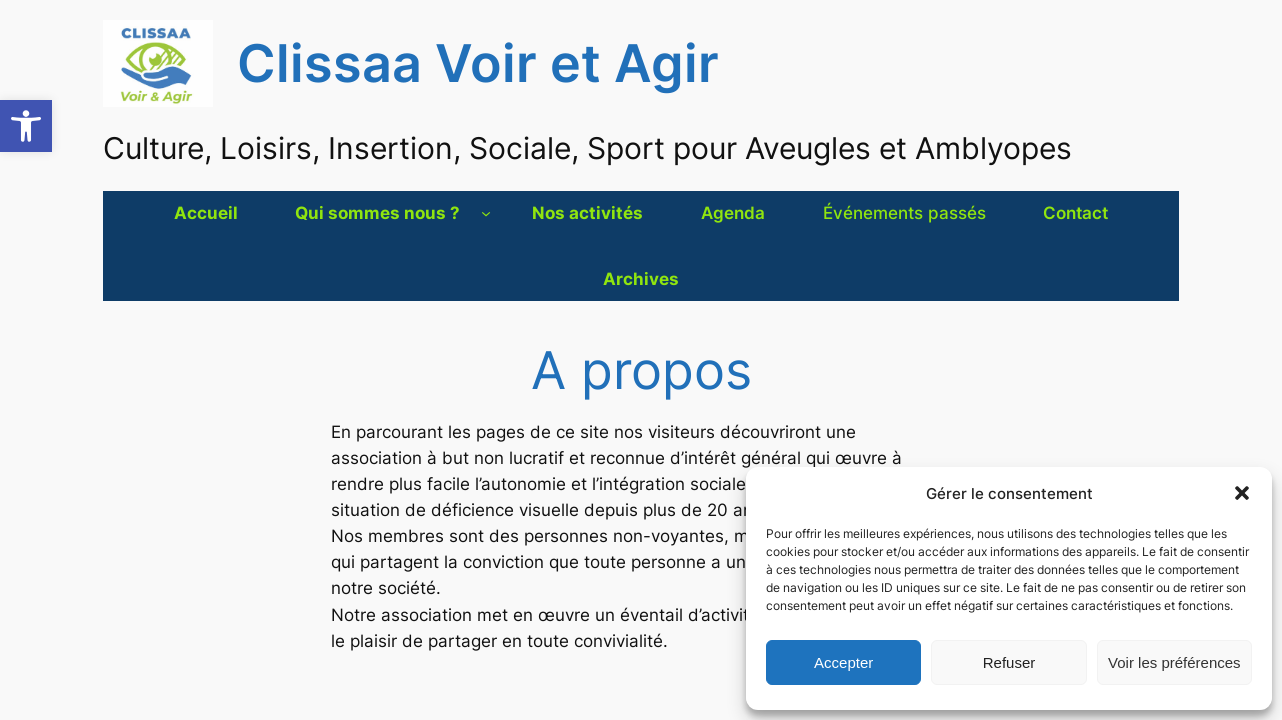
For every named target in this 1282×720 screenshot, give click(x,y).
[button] (26, 126)
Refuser (1009, 662)
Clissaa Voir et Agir (478, 63)
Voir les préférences (1174, 662)
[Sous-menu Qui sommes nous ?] (486, 213)
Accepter (843, 662)
